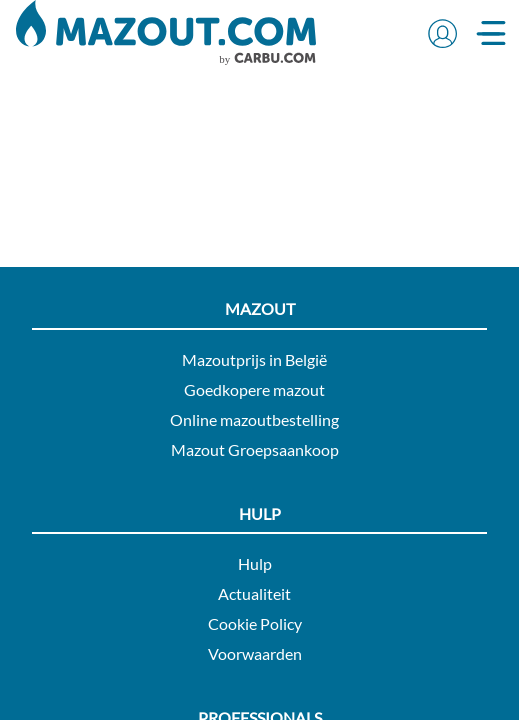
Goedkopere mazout (254, 389)
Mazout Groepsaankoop (255, 449)
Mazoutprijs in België (254, 359)
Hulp (255, 563)
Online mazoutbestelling (254, 419)
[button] (442, 33)
